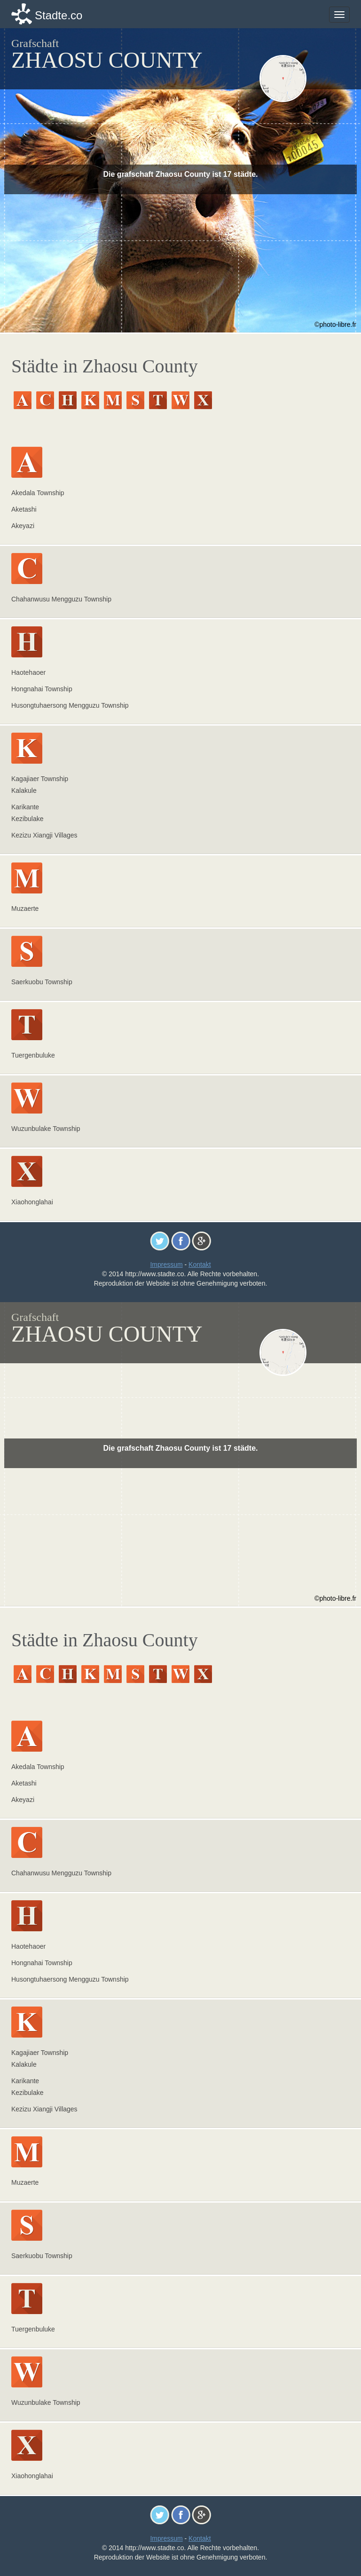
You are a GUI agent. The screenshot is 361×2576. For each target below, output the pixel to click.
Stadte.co (58, 15)
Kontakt (199, 1264)
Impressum (166, 1264)
